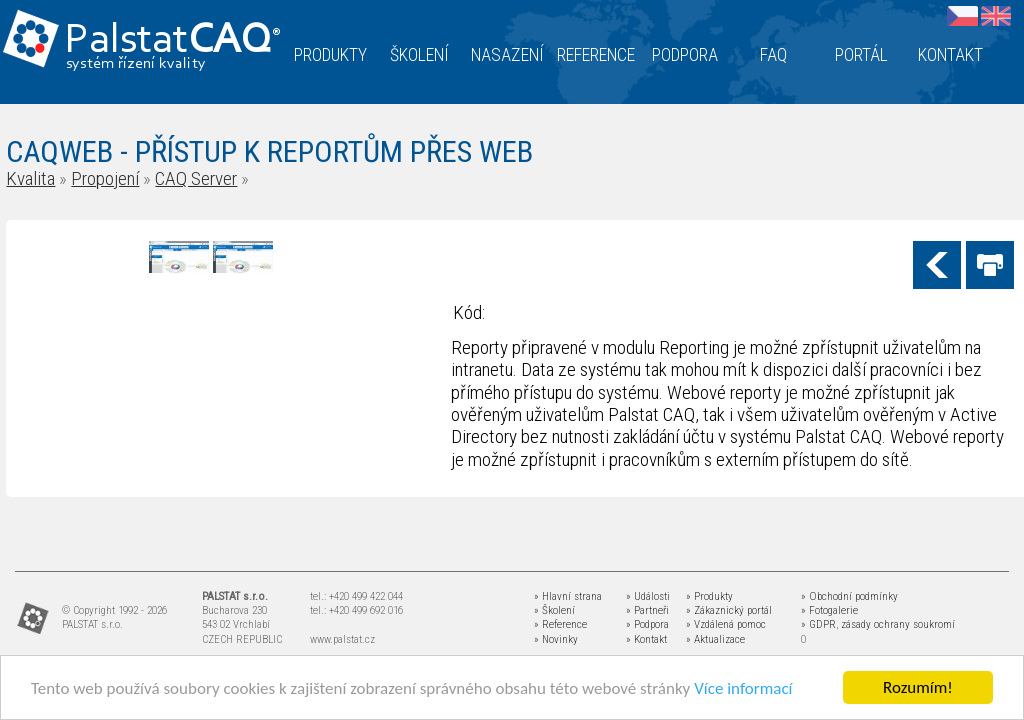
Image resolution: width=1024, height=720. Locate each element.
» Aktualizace (715, 639)
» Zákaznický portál (729, 610)
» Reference (560, 624)
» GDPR (818, 624)
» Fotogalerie (829, 610)
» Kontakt (646, 639)
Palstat (172, 41)
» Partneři (647, 610)
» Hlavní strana (568, 596)
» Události (648, 596)
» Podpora (647, 624)
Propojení (105, 178)
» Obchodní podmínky (849, 596)
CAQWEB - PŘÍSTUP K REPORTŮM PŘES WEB (269, 151)
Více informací (743, 689)
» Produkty (709, 596)
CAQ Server (196, 178)
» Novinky (556, 639)
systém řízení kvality (136, 64)
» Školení (554, 610)
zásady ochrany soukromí (898, 624)
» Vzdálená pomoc (726, 624)
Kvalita (30, 178)
